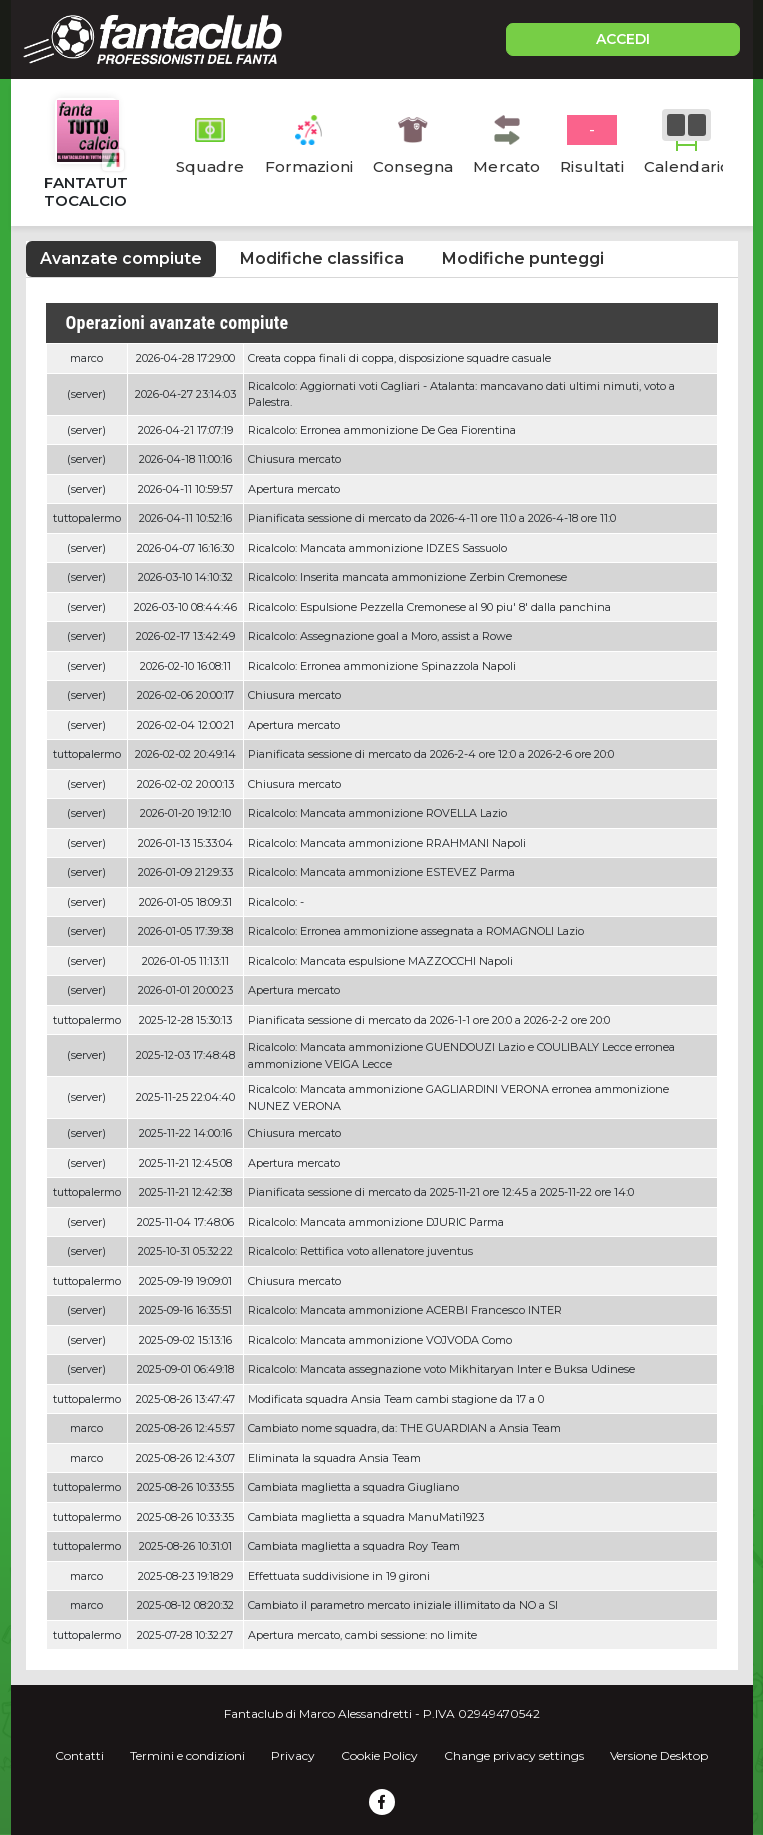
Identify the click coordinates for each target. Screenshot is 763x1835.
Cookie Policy (379, 1755)
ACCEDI (623, 39)
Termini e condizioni (187, 1755)
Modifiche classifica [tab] (322, 258)
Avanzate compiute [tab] (121, 258)
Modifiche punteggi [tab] (523, 258)
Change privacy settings (514, 1755)
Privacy (293, 1755)
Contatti (79, 1755)
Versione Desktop (659, 1755)
